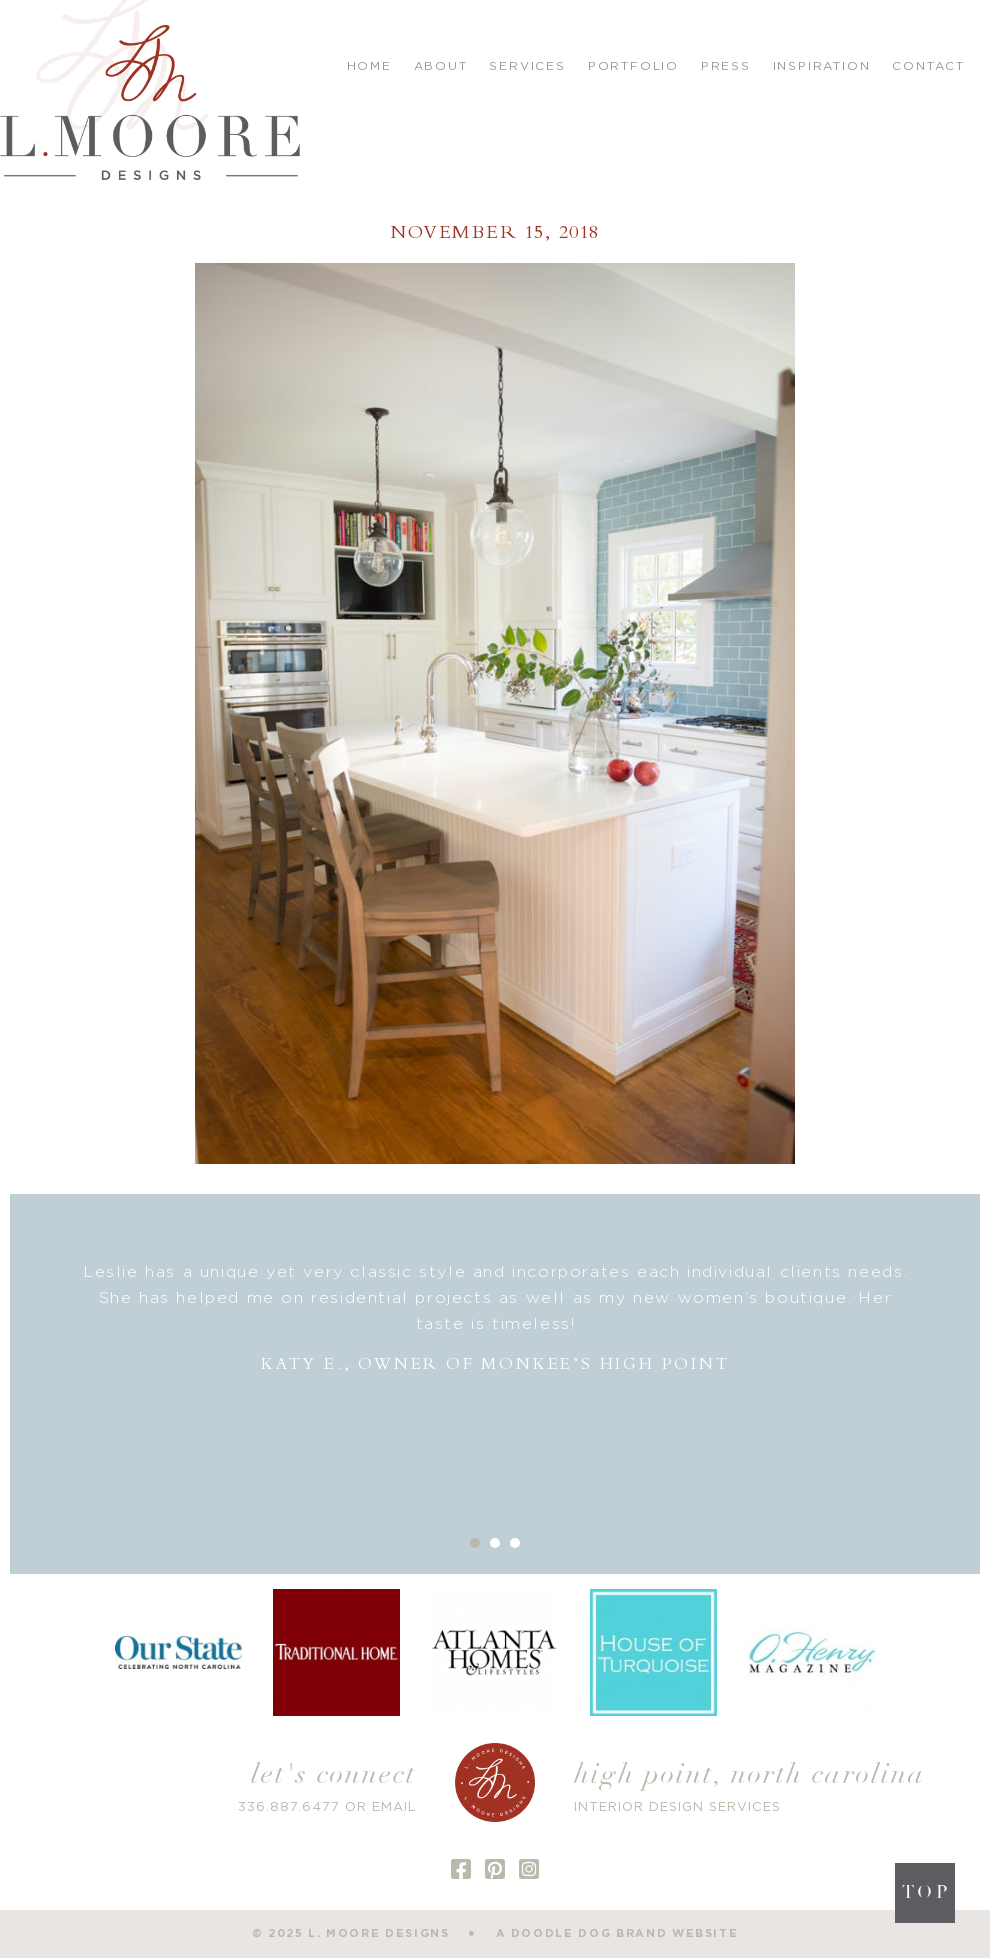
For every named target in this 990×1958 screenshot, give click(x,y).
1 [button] (475, 1543)
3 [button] (515, 1543)
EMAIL (394, 1807)
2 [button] (495, 1543)
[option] (495, 1318)
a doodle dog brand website (617, 1933)
